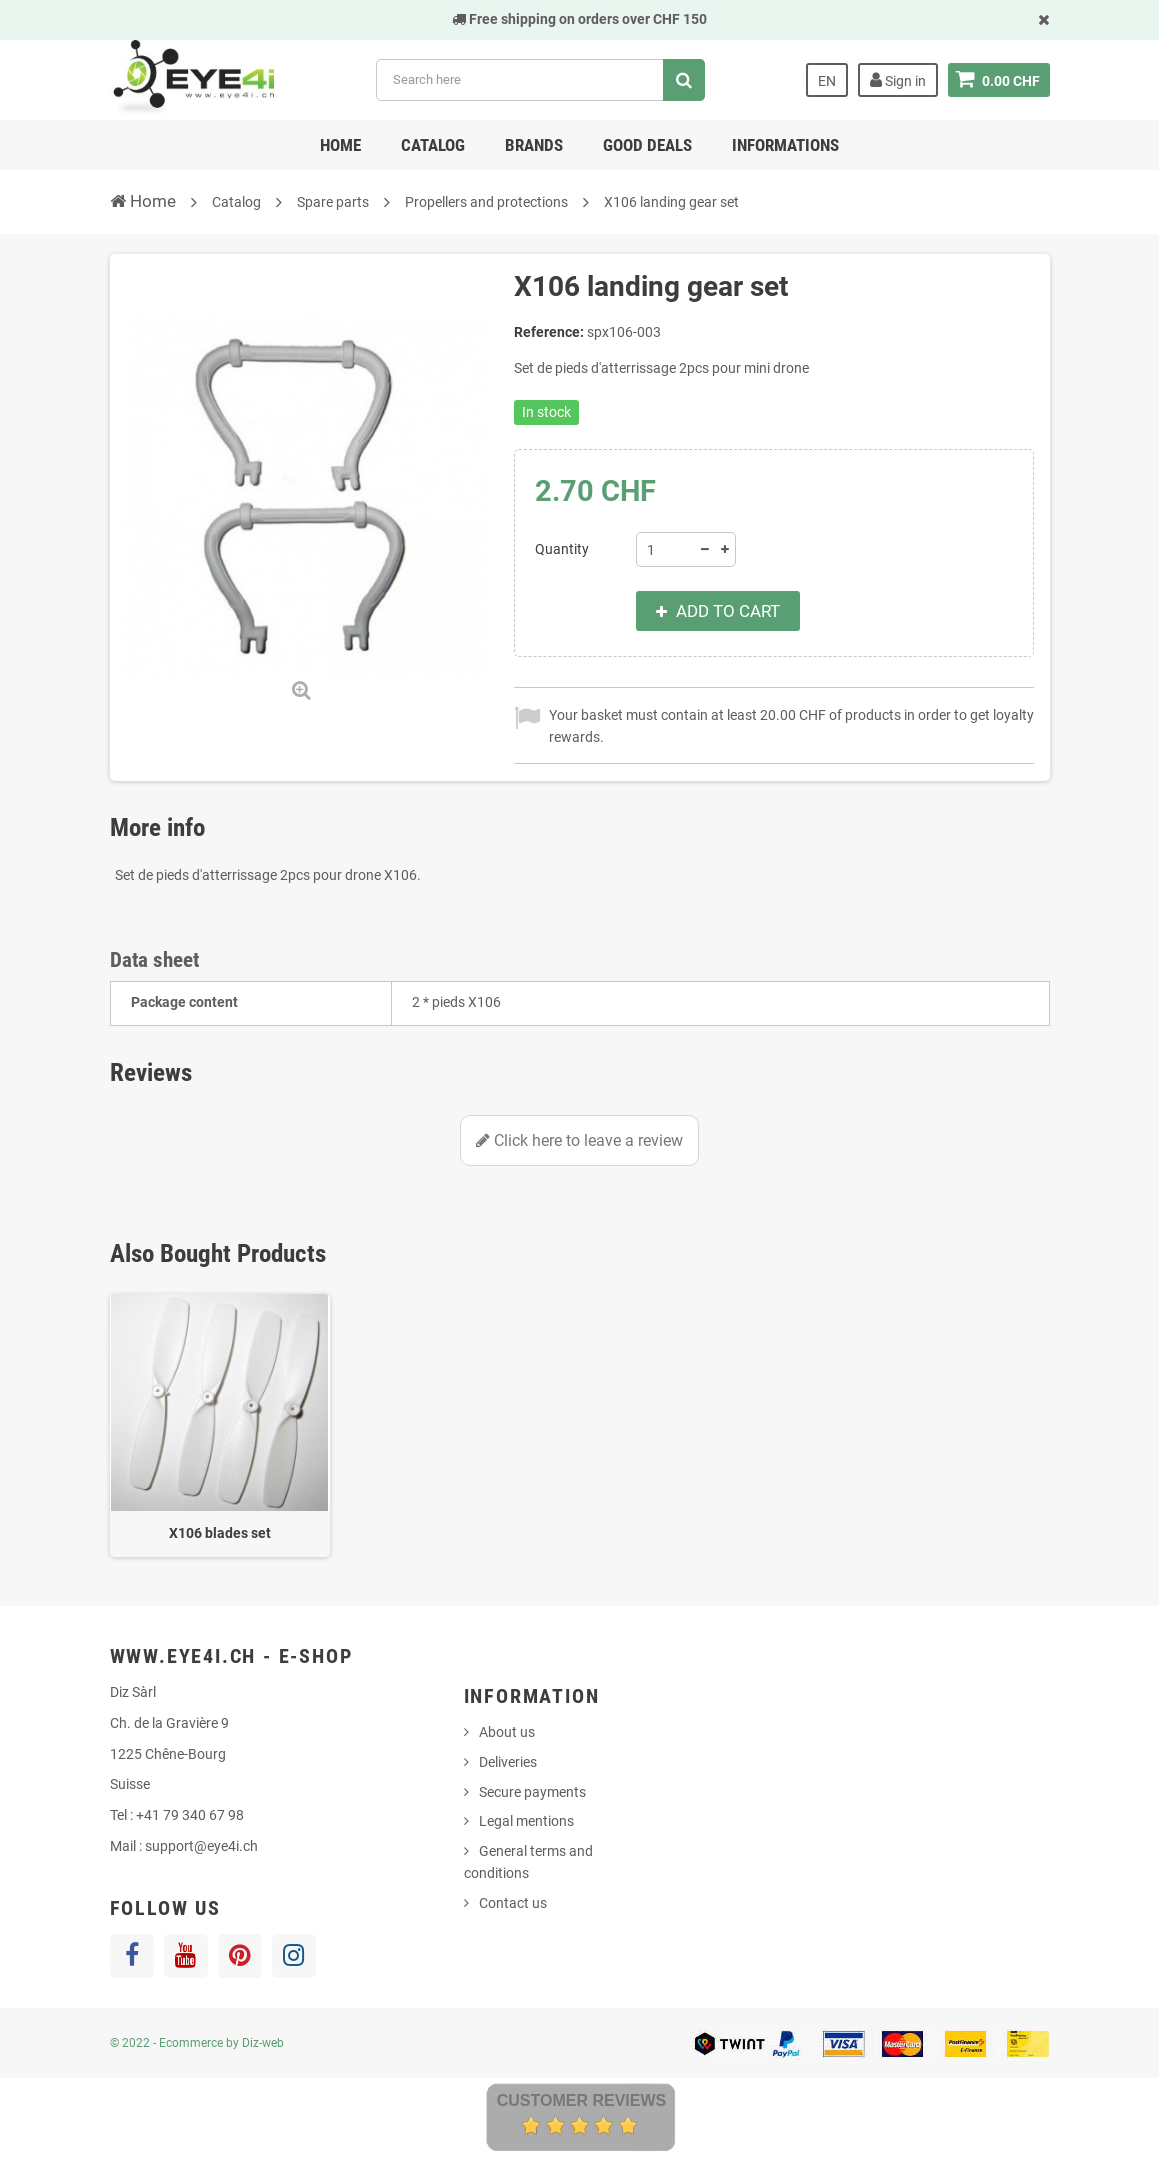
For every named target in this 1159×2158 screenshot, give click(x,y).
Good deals (647, 145)
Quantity (562, 549)
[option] (220, 1425)
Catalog (433, 145)
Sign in (898, 80)
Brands (534, 145)
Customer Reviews (582, 2100)
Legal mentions (526, 1821)
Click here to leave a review (579, 1140)
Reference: (549, 332)
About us (507, 1732)
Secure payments (532, 1792)
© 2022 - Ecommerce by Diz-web (197, 2043)
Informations (785, 145)
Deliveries (508, 1762)
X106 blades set (220, 1533)
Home (340, 145)
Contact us (513, 1903)
